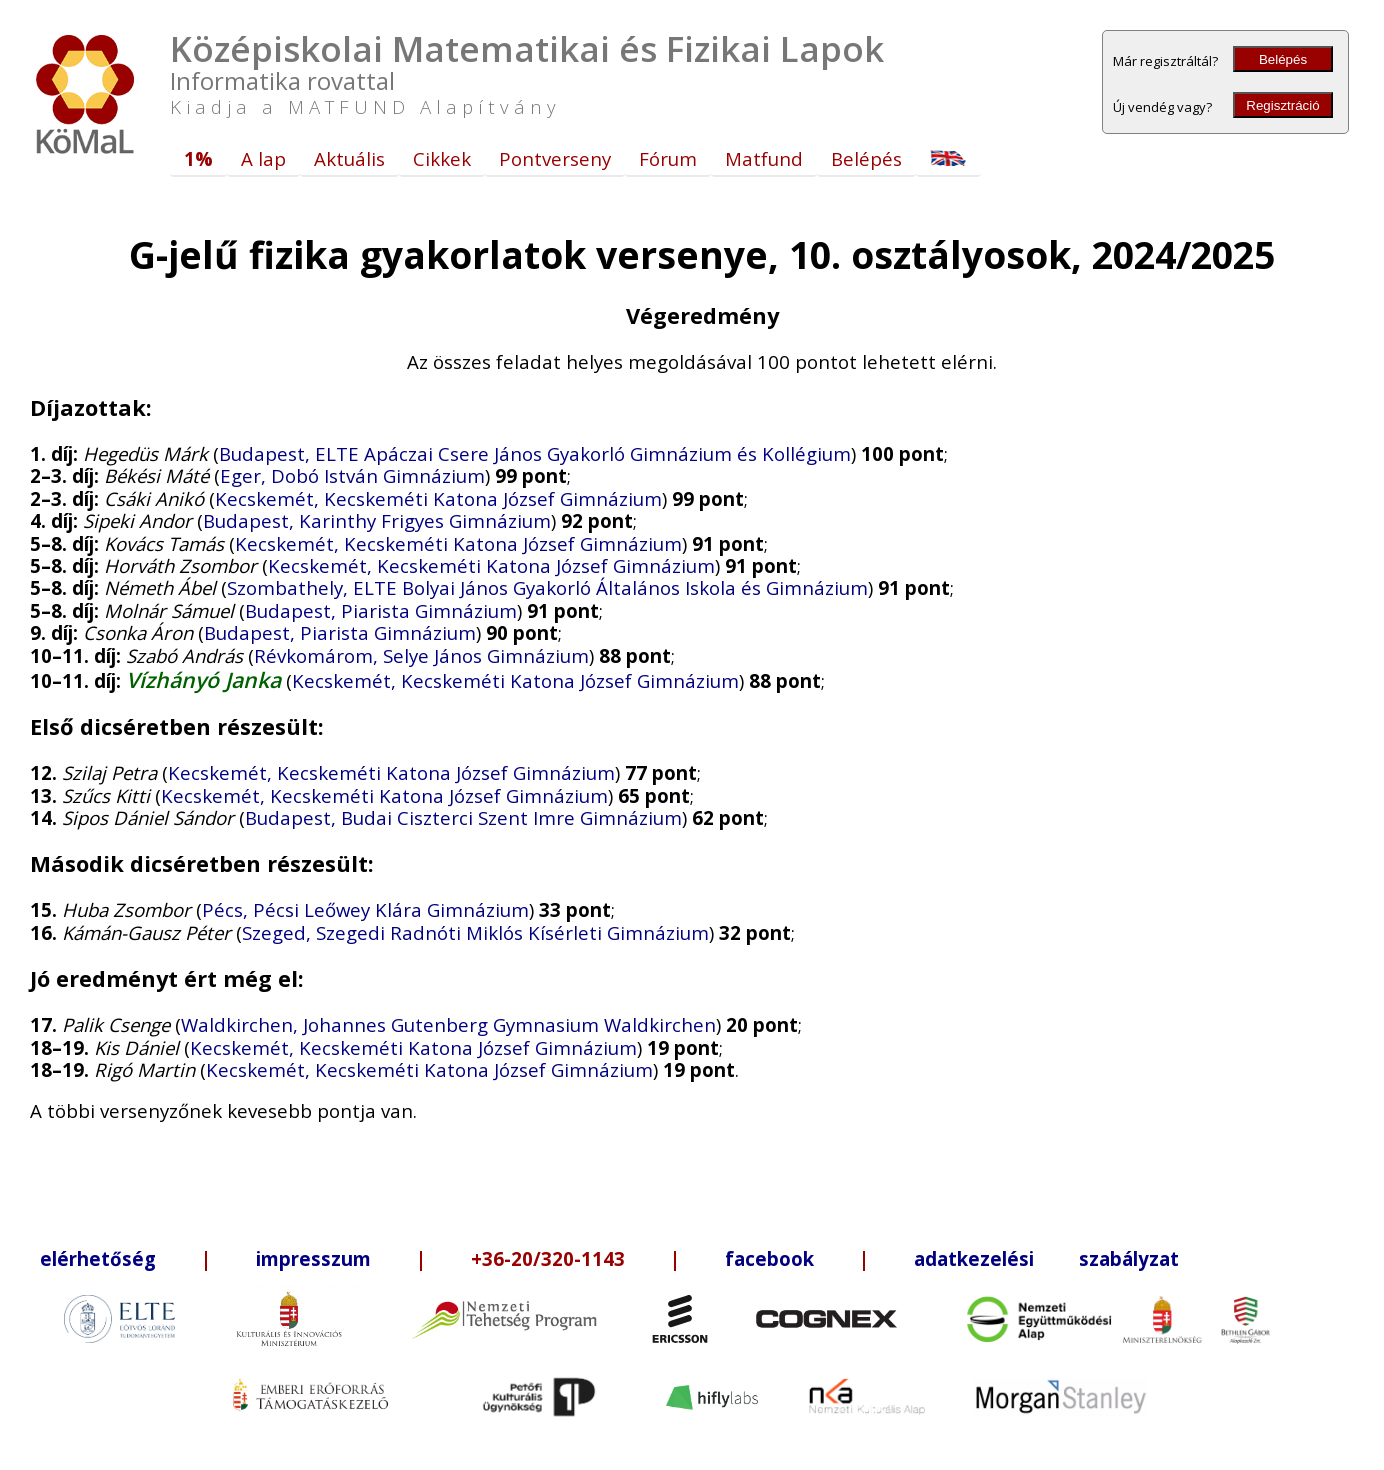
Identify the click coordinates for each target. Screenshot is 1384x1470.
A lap (263, 158)
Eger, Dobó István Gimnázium (352, 475)
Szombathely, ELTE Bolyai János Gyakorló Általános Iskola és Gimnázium (547, 587)
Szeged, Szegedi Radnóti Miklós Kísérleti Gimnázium (475, 932)
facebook (769, 1258)
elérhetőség (98, 1258)
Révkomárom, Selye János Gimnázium (421, 655)
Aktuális (349, 158)
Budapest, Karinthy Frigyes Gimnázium (377, 520)
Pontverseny (555, 158)
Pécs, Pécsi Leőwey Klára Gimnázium (365, 909)
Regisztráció (1282, 105)
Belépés (1283, 59)
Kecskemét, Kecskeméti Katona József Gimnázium (438, 498)
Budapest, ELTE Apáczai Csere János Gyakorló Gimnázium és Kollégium (535, 453)
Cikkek (442, 158)
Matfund (764, 158)
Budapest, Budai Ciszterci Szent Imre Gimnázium (463, 817)
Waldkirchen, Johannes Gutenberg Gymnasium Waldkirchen (448, 1024)
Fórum (668, 158)
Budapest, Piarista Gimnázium (381, 610)
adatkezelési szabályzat (1046, 1258)
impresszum (313, 1258)
